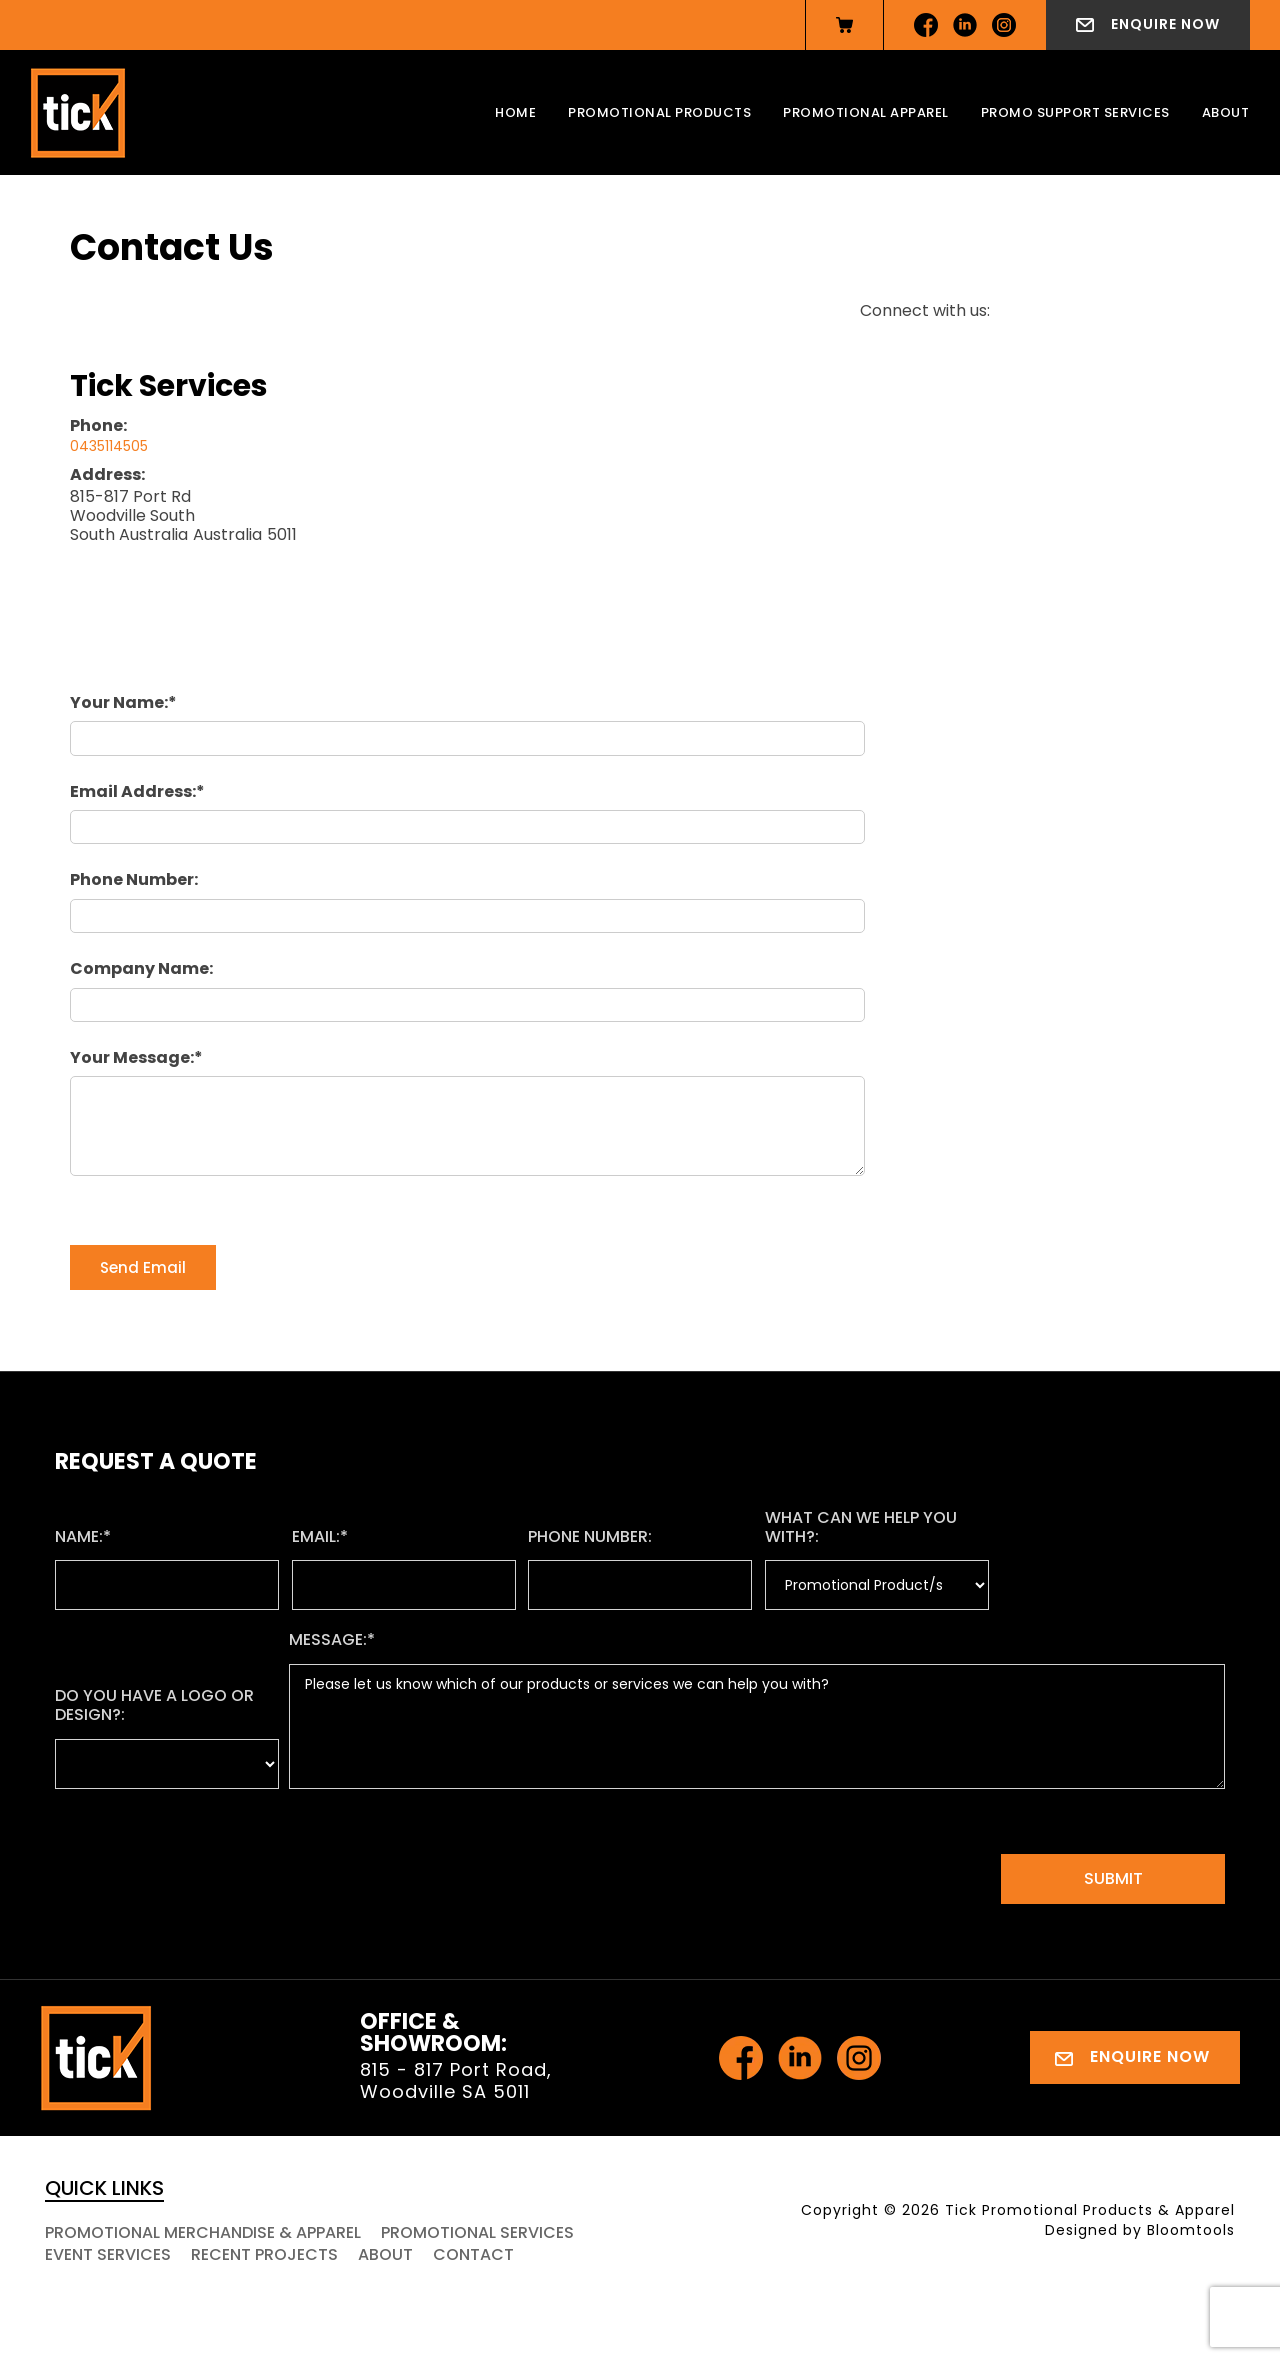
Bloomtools (1191, 2230)
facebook (926, 25)
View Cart (844, 25)
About (1226, 112)
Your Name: (119, 702)
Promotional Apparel (866, 112)
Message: (328, 1639)
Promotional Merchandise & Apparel (203, 2232)
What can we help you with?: (861, 1527)
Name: (79, 1536)
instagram (1004, 25)
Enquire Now (1165, 24)
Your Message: (132, 1057)
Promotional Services (477, 2232)
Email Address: (133, 791)
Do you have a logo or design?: (154, 1705)
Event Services (108, 2254)
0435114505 (109, 446)
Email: (316, 1536)
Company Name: (141, 968)
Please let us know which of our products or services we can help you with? (757, 1726)
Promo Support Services (1075, 112)
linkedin (965, 25)
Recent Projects (264, 2254)
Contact (473, 2254)
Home (515, 112)
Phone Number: (134, 879)
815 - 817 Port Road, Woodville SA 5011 (456, 2080)
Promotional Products (659, 112)
